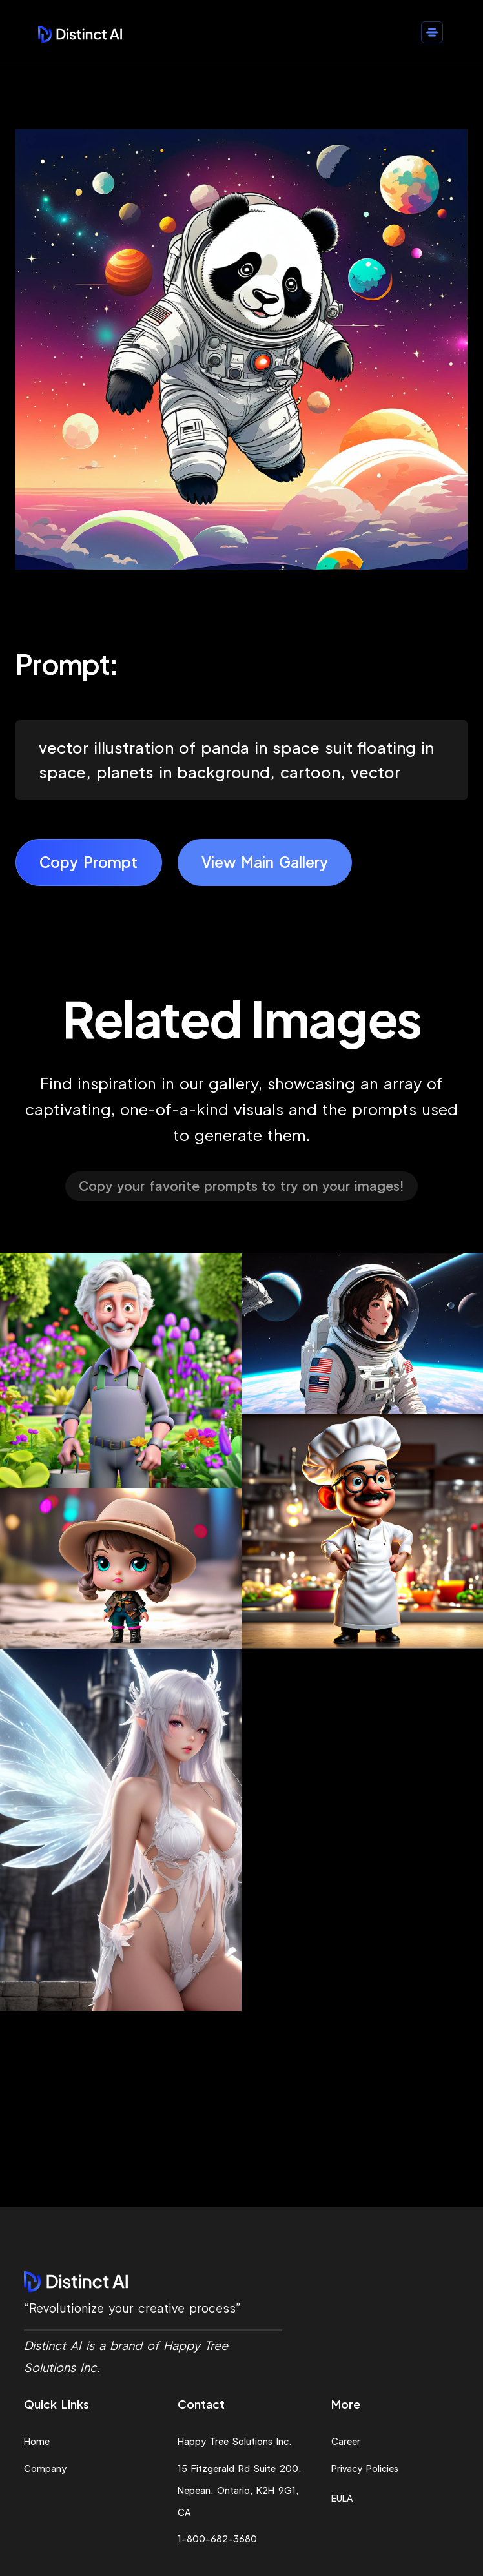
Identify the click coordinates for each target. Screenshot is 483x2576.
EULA (342, 2498)
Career (345, 2441)
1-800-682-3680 (217, 2538)
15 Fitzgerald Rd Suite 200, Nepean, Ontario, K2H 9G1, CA (239, 2490)
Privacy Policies (364, 2468)
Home (37, 2441)
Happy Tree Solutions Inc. (235, 2441)
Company (45, 2468)
